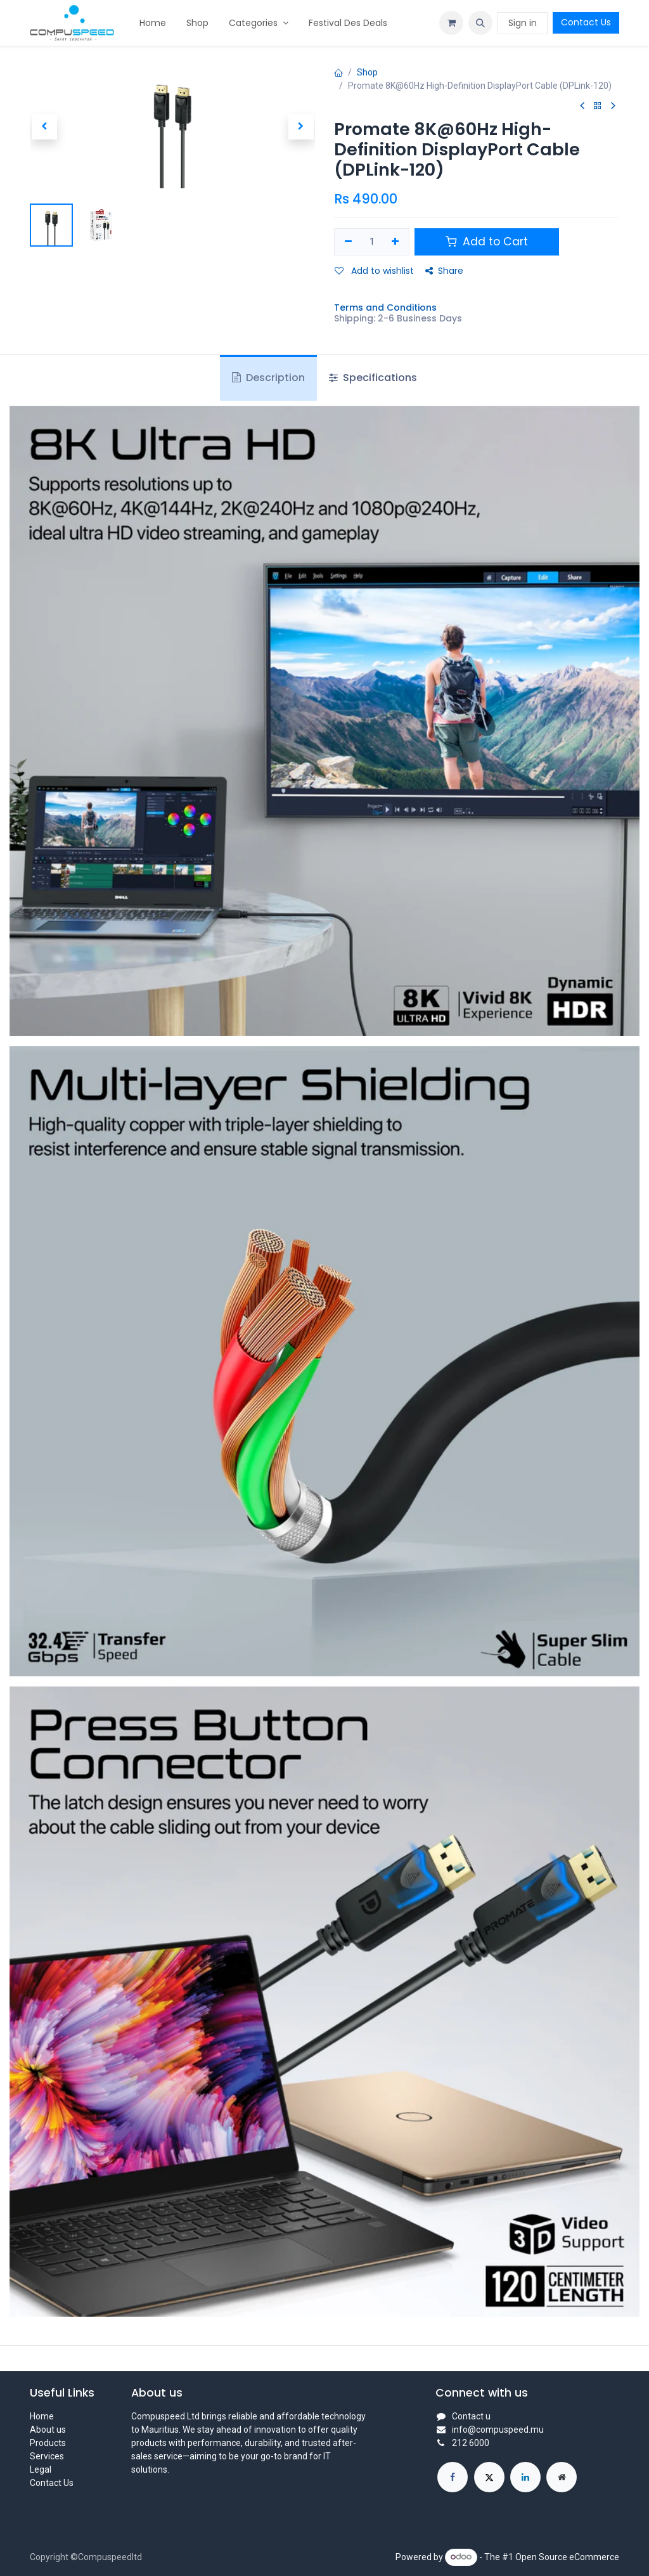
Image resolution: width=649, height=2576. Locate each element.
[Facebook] (452, 2477)
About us (48, 2429)
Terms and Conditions (385, 307)
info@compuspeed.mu (498, 2429)
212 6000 (470, 2443)
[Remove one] (348, 242)
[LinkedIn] (525, 2477)
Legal (40, 2469)
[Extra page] (561, 2477)
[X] (489, 2477)
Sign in (522, 22)
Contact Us (586, 22)
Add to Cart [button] (487, 241)
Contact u (471, 2416)
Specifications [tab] (373, 377)
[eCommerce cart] (451, 23)
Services (47, 2456)
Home (42, 2416)
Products (48, 2443)
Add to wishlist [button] (374, 270)
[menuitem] (152, 23)
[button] (480, 23)
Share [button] (444, 270)
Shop (367, 72)
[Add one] (396, 242)
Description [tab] (268, 377)
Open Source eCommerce (567, 2556)
